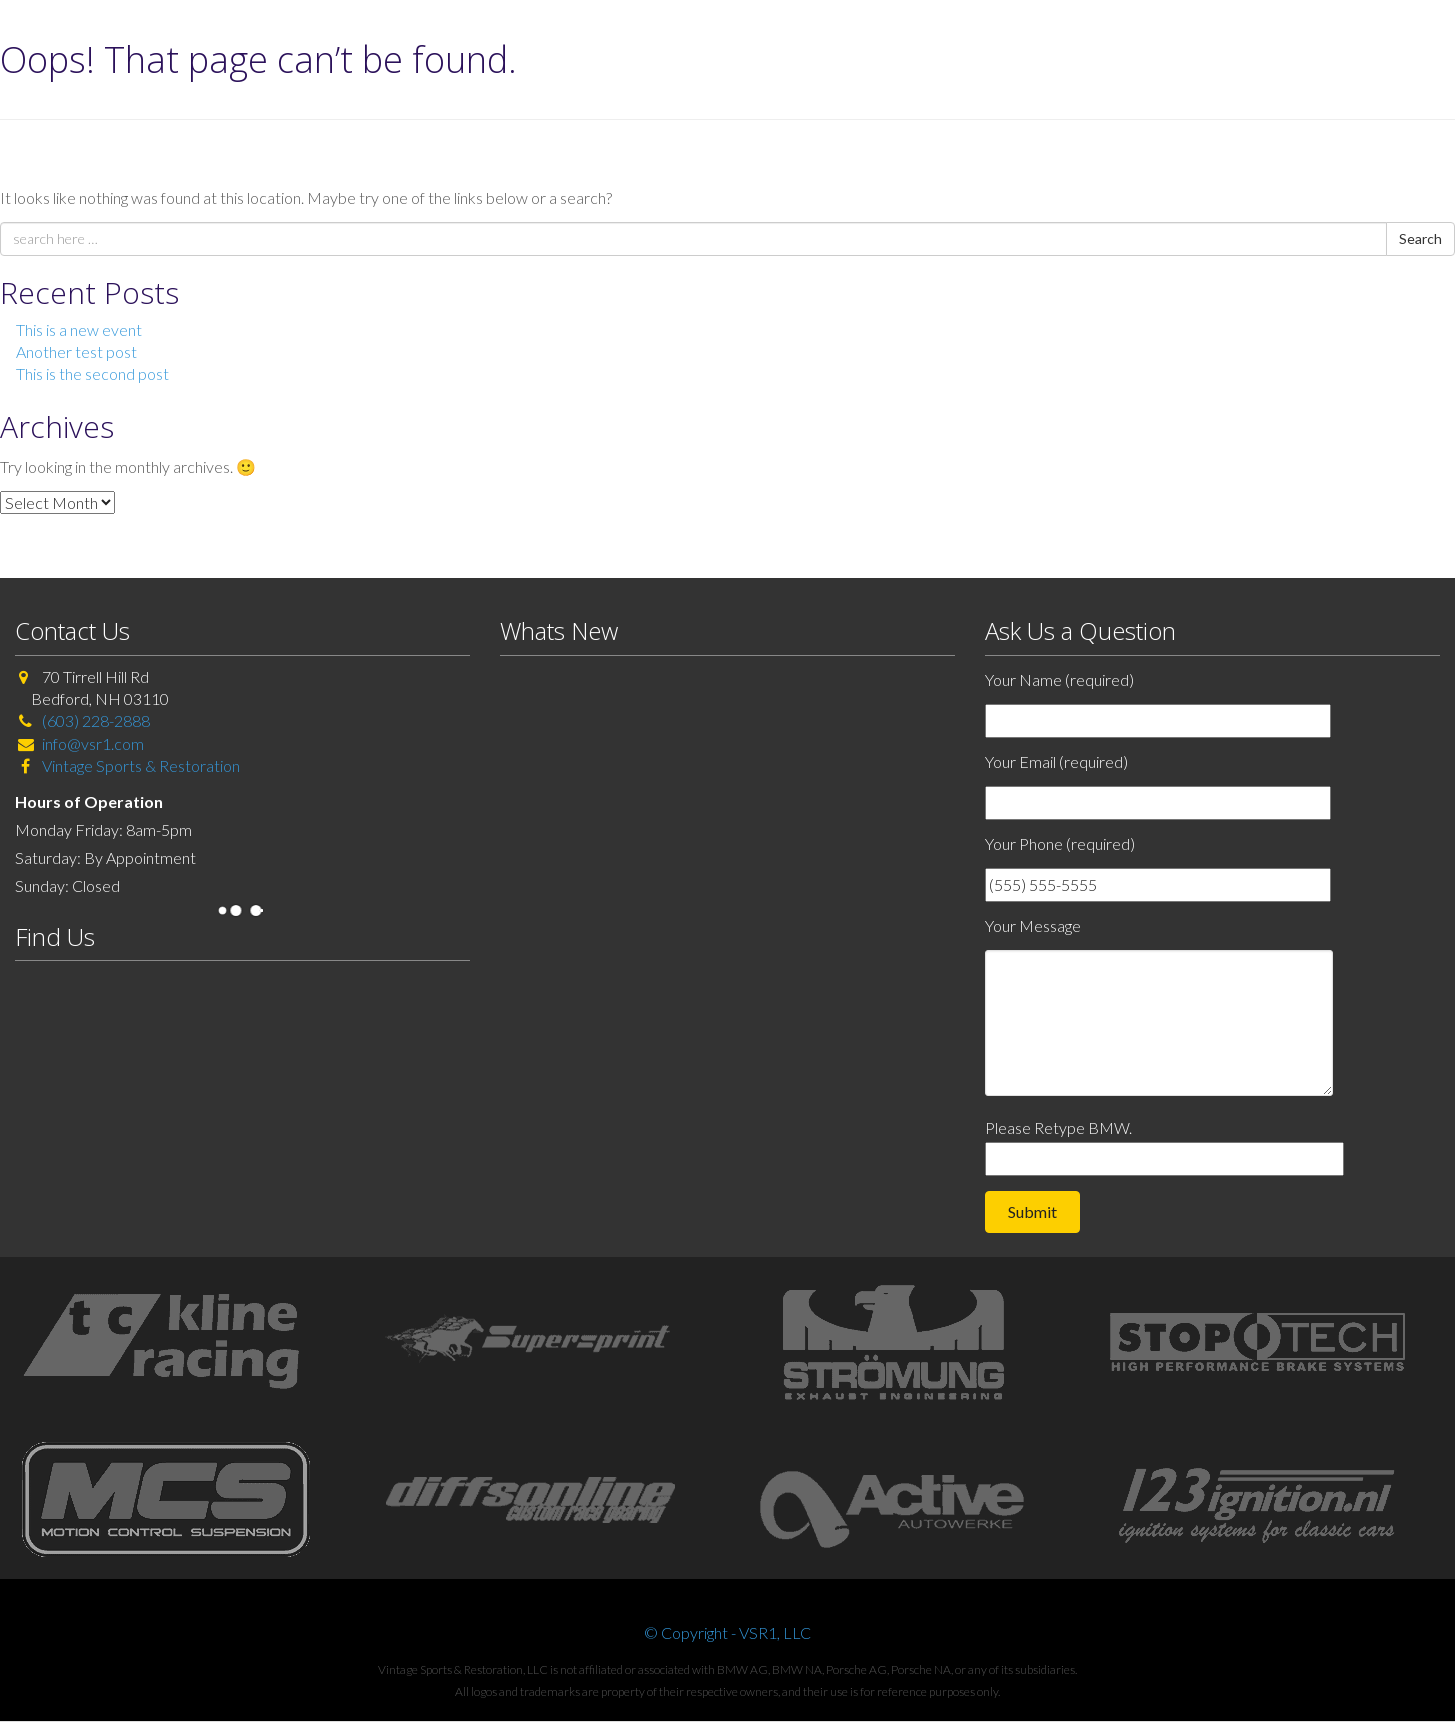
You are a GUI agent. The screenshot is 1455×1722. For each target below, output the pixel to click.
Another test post (76, 351)
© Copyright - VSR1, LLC (727, 1632)
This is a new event (79, 329)
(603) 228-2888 (96, 720)
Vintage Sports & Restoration (139, 765)
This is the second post (92, 373)
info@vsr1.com (93, 743)
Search (1420, 238)
